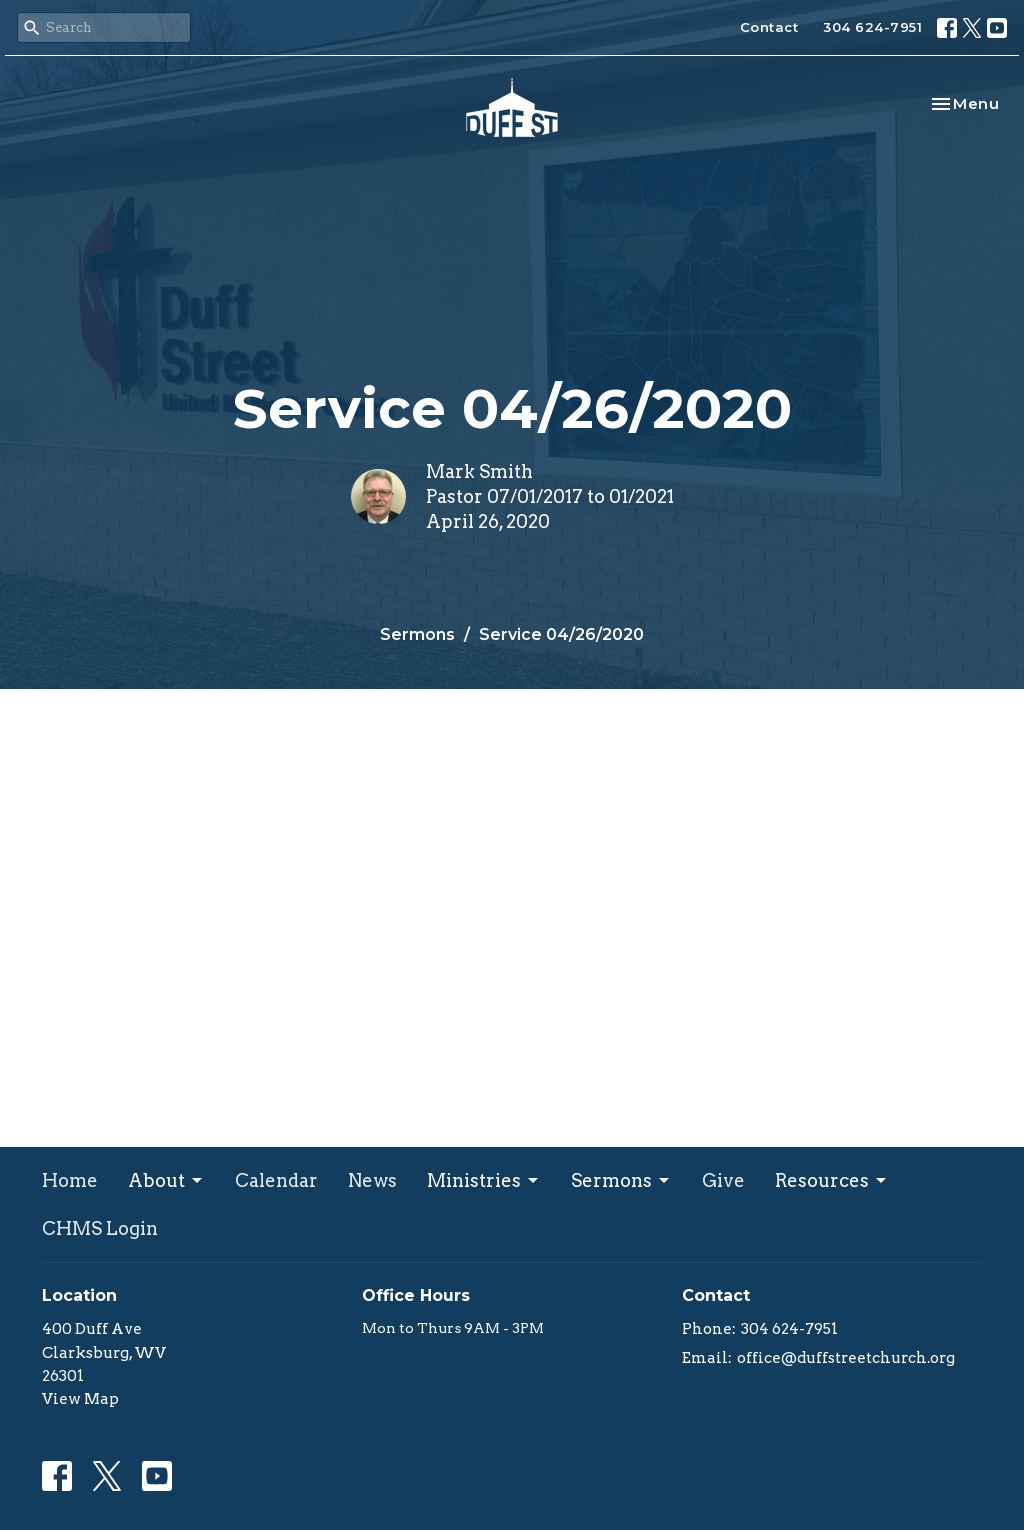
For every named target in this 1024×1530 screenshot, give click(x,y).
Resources (832, 1180)
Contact (769, 27)
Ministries (484, 1180)
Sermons (417, 634)
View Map (80, 1399)
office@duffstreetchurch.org (846, 1358)
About (166, 1180)
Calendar (276, 1180)
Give (723, 1180)
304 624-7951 (872, 27)
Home (70, 1180)
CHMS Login (100, 1228)
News (372, 1180)
